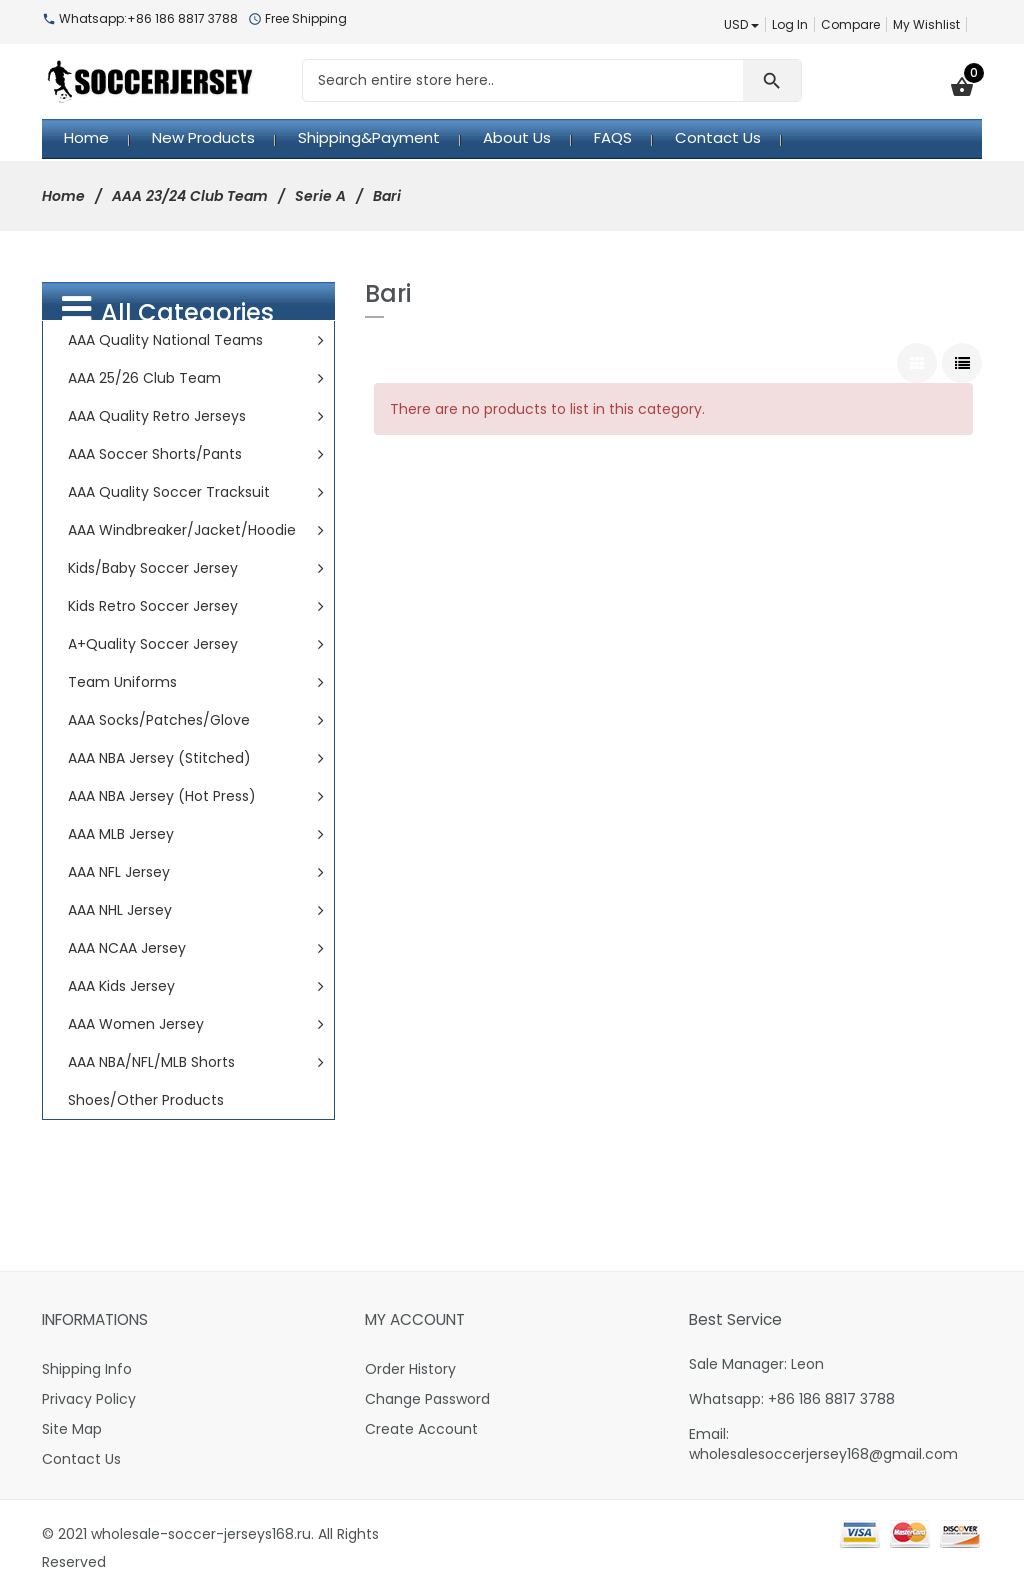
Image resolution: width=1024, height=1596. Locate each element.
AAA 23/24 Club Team (190, 196)
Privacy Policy (89, 1399)
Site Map (72, 1429)
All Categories (168, 310)
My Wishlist (926, 24)
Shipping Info (87, 1369)
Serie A (320, 196)
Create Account (421, 1429)
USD (741, 24)
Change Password (427, 1399)
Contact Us (81, 1459)
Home (63, 196)
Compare (850, 24)
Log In (790, 24)
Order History (410, 1369)
